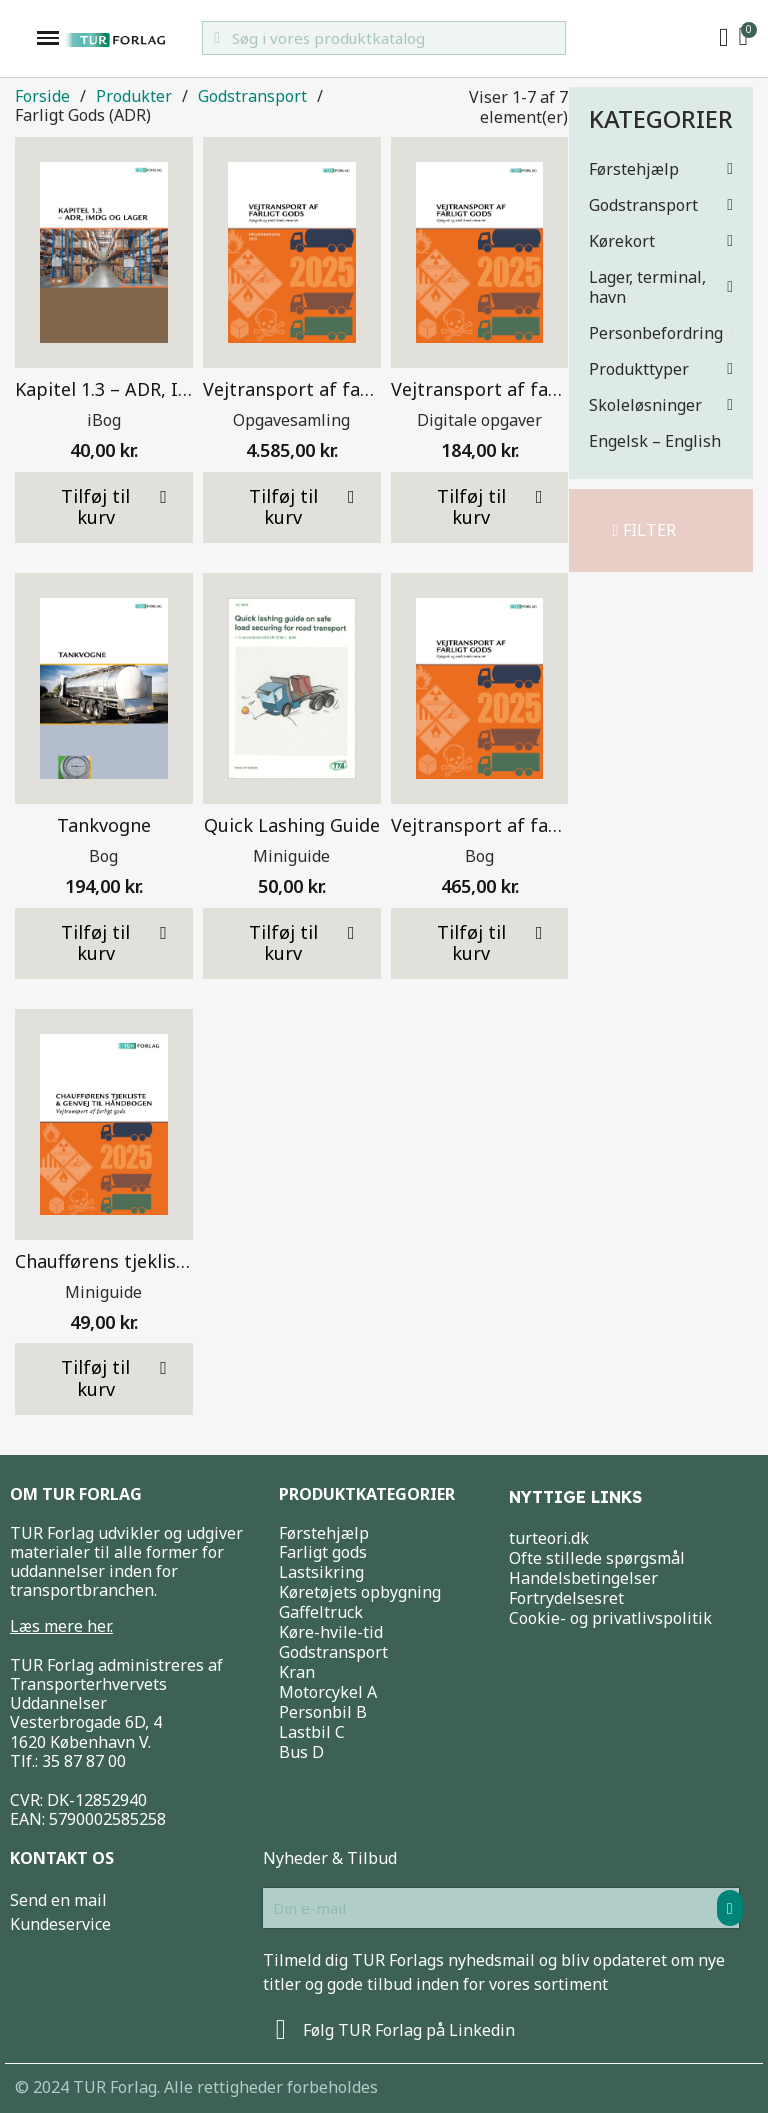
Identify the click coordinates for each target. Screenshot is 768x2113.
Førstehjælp (661, 169)
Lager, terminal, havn (661, 287)
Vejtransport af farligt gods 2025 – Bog (561, 825)
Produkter (134, 96)
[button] (645, 530)
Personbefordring (661, 333)
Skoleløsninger (661, 405)
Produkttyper (661, 369)
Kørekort (661, 241)
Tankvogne (104, 825)
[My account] (724, 38)
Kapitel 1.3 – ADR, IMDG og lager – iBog (185, 389)
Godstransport (661, 205)
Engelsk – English (655, 441)
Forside (42, 96)
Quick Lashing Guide (292, 825)
